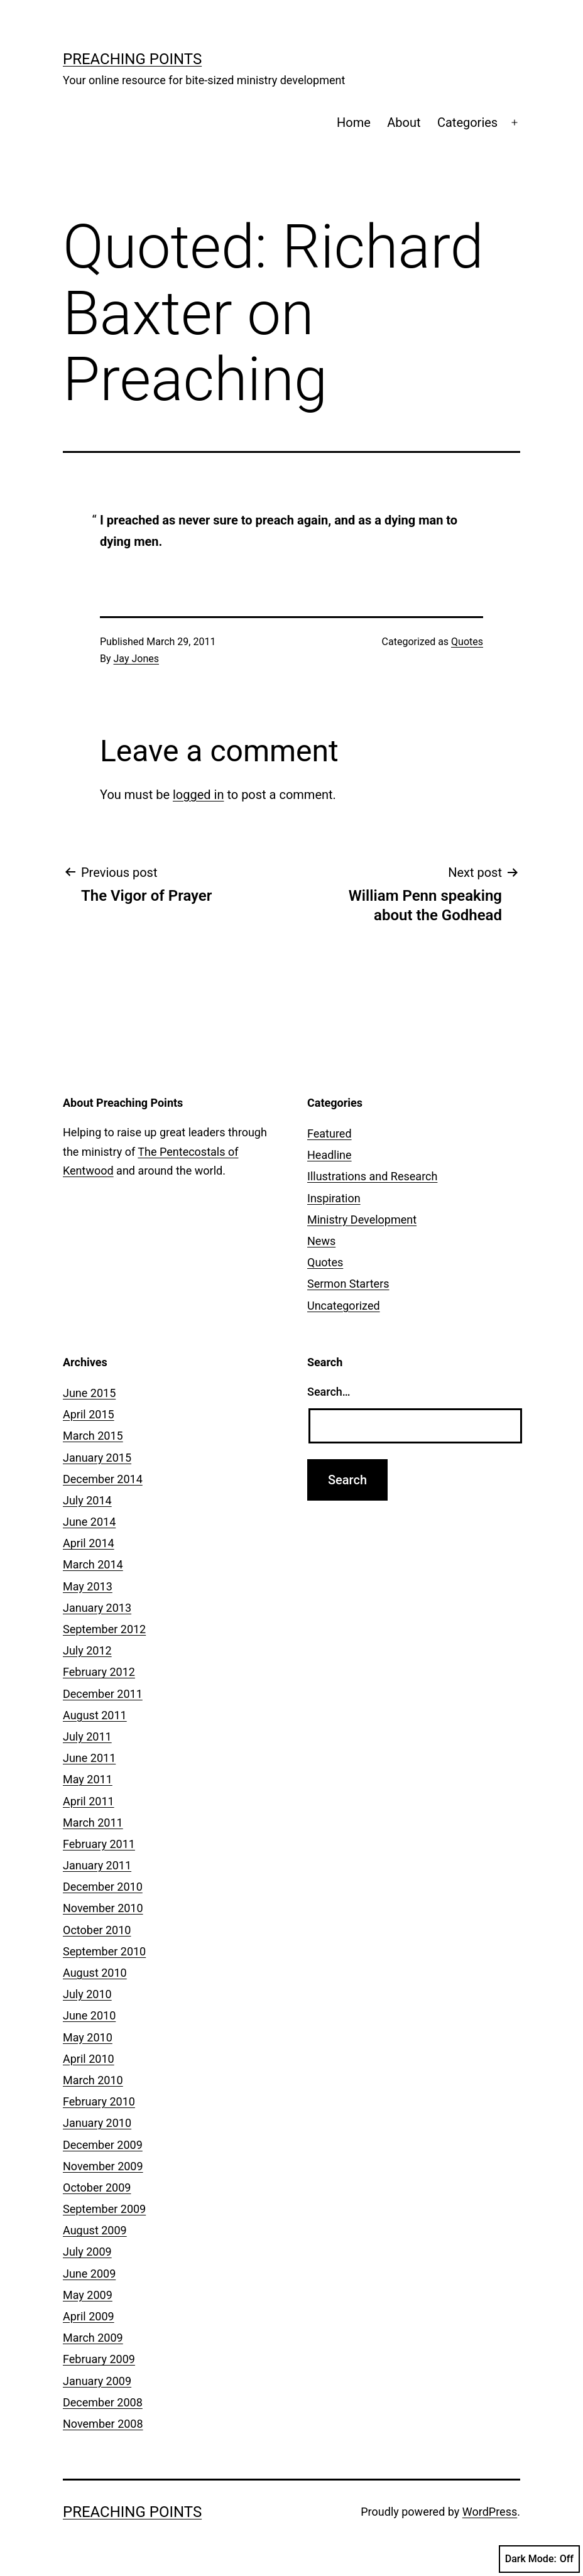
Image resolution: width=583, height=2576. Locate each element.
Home (354, 122)
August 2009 (95, 2230)
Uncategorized (343, 1305)
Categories (467, 122)
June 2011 (89, 1757)
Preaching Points (132, 59)
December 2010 (103, 1886)
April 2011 (88, 1801)
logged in (198, 794)
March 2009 (93, 2337)
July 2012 (87, 1650)
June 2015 (89, 1392)
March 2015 (93, 1435)
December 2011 (103, 1693)
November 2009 (103, 2166)
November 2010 (103, 1908)
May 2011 (87, 1779)
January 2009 (97, 2381)
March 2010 (93, 2080)
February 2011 (99, 1843)
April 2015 (88, 1414)
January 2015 (97, 1457)
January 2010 (97, 2122)
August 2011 (95, 1715)
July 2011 (87, 1736)
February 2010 (99, 2101)
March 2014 (93, 1564)
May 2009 (87, 2295)
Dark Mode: (539, 2559)
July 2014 (87, 1500)
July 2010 (87, 1994)
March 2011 (93, 1822)
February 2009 (99, 2359)
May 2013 (87, 1586)
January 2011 (97, 1865)
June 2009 (89, 2273)
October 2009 (97, 2187)
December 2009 (103, 2144)
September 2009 (104, 2208)
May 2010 (87, 2037)
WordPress (489, 2511)
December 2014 (103, 1479)
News (321, 1240)
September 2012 (104, 1629)
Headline (329, 1154)
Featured (329, 1133)
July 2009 (87, 2251)
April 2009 (88, 2316)
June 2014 (89, 1521)
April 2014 (88, 1543)
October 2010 (97, 1930)
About (403, 122)
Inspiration (334, 1198)
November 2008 (103, 2423)
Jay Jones (136, 659)
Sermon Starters (348, 1283)
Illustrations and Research (372, 1176)
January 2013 (97, 1607)
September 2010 (104, 1951)
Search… (329, 1391)
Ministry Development (362, 1219)
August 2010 (95, 1972)
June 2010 (89, 2015)
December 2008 (103, 2402)
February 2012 (99, 1671)
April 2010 (88, 2058)
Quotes (467, 642)
